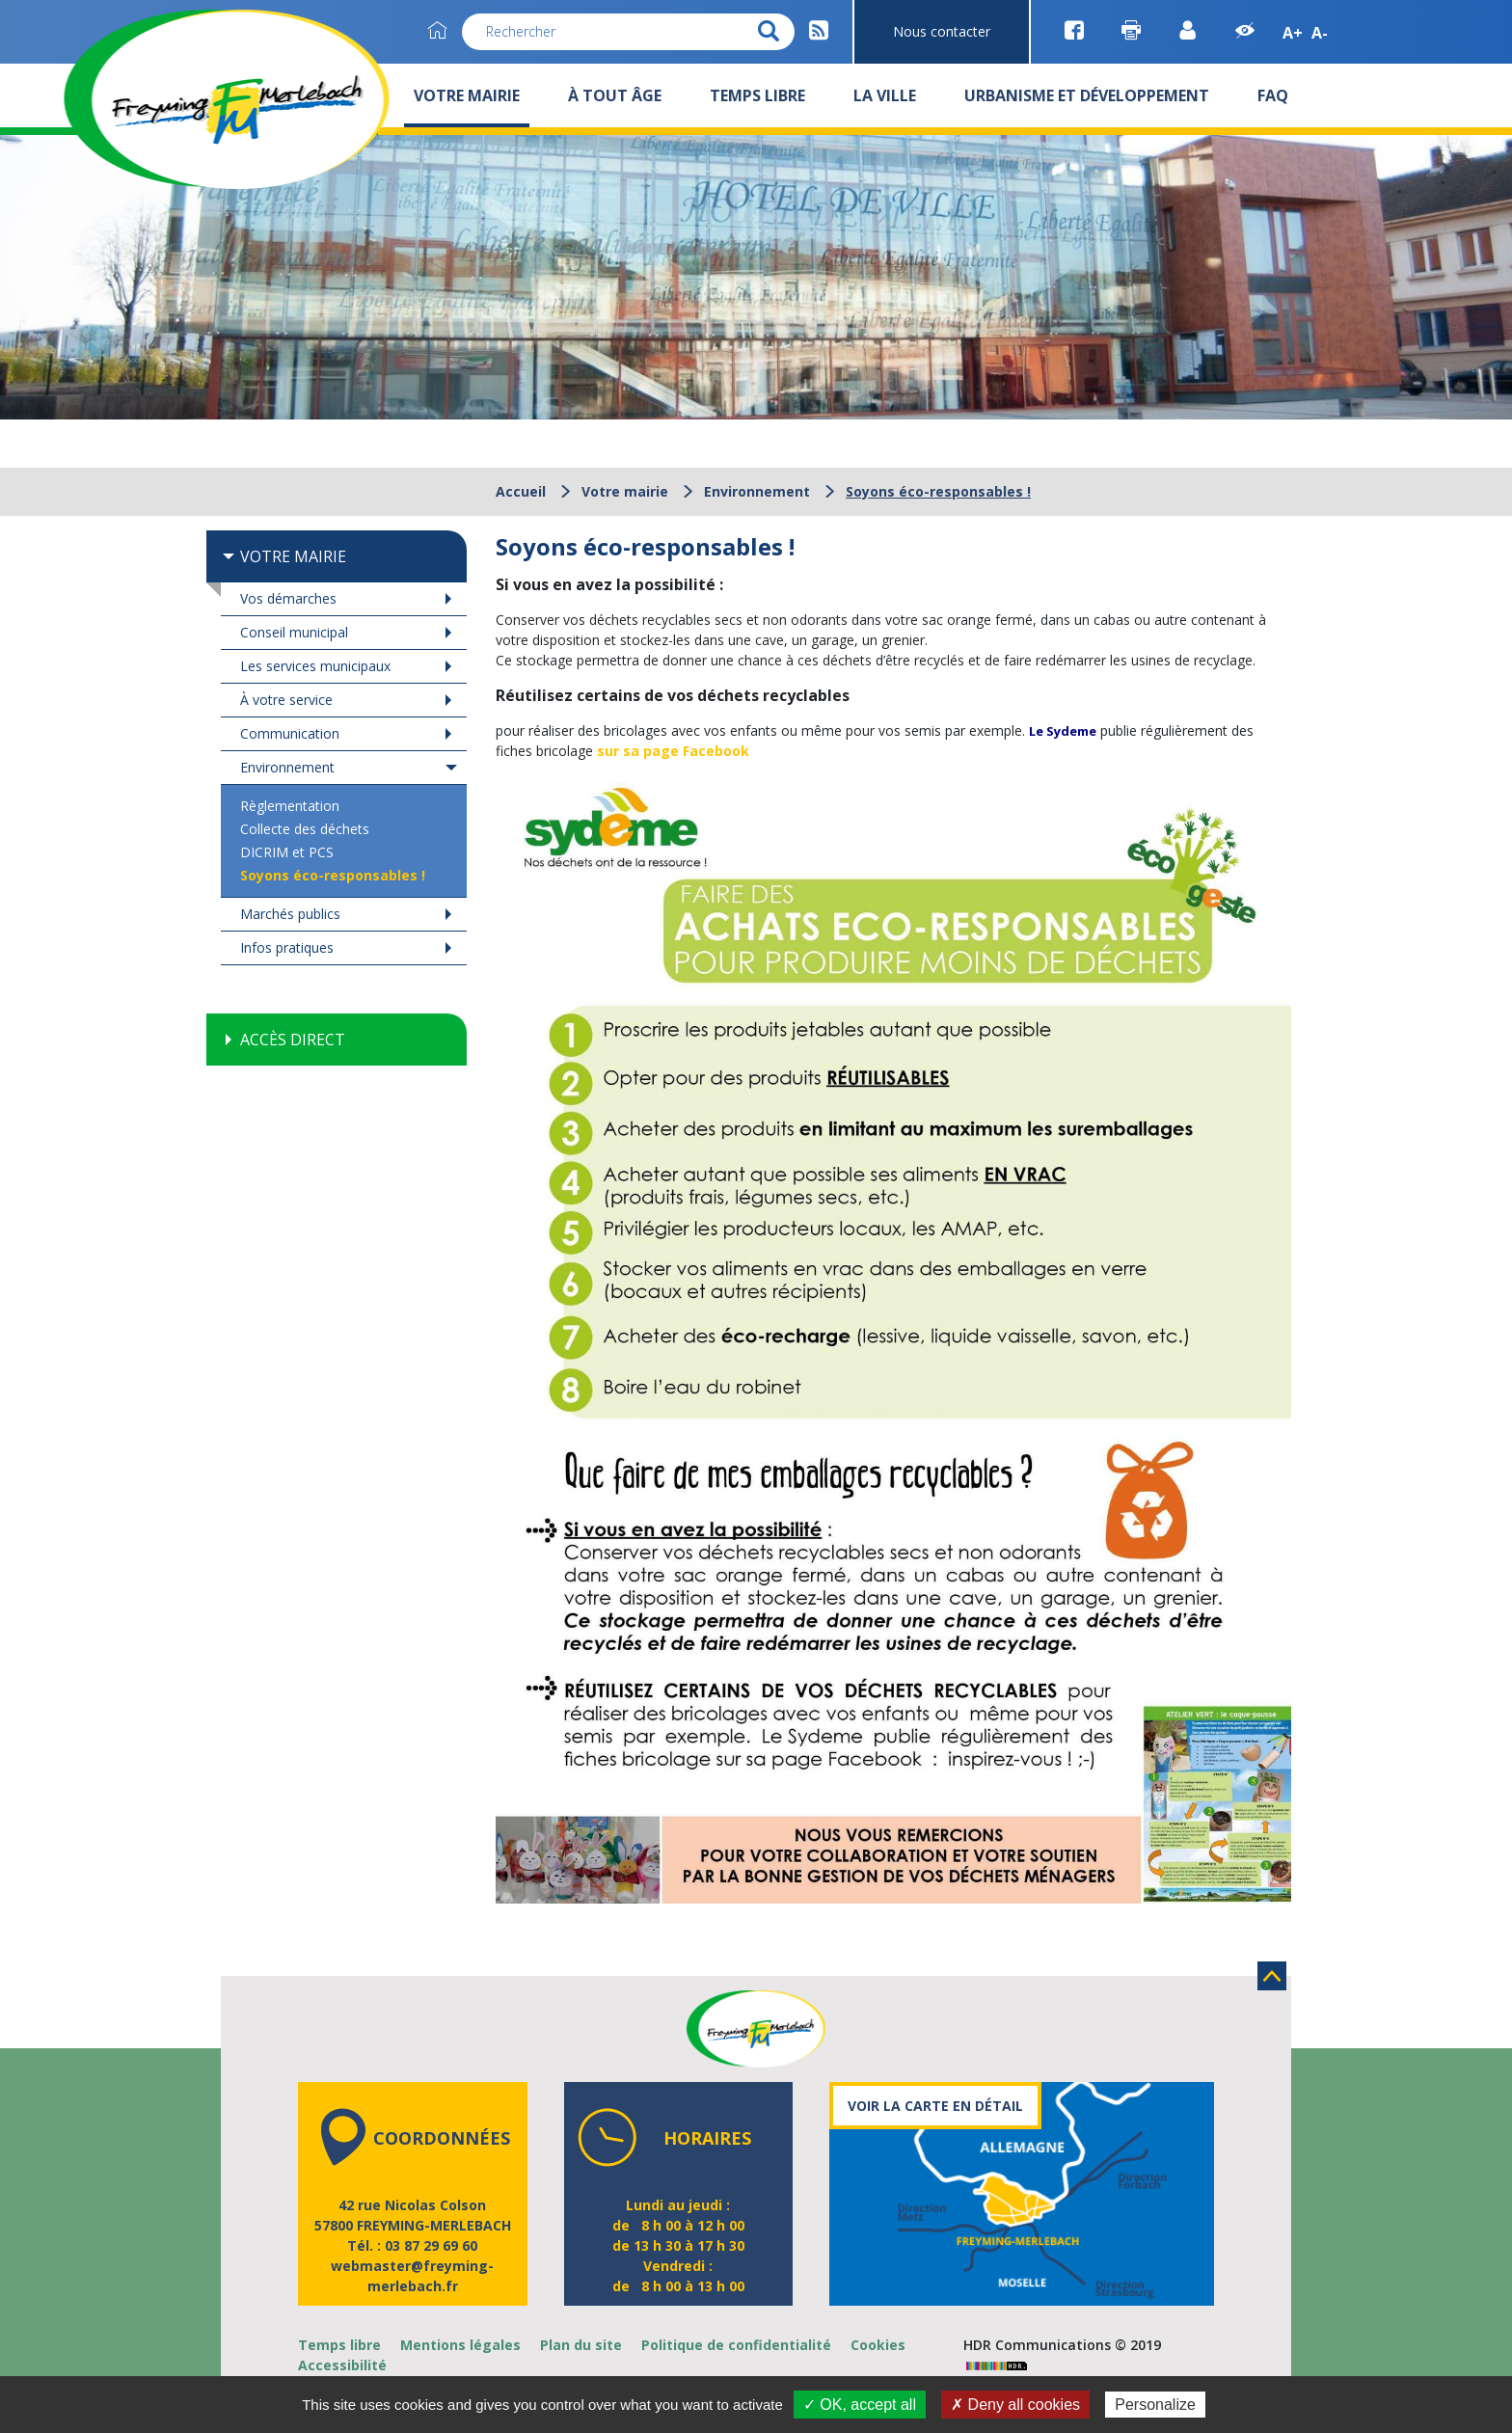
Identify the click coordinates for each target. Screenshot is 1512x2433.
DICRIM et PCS (287, 852)
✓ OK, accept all (859, 2404)
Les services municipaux (315, 666)
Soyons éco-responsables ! (332, 875)
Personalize (1155, 2404)
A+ (1292, 32)
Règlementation (289, 806)
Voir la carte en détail (935, 2105)
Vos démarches (288, 598)
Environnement (757, 491)
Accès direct (292, 1039)
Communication (289, 733)
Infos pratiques (287, 947)
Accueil (521, 491)
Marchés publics (290, 914)
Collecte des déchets (304, 829)
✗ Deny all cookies (1015, 2404)
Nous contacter (941, 31)
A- (1319, 32)
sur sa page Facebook (673, 751)
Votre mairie (624, 491)
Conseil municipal (294, 632)
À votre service (286, 699)
